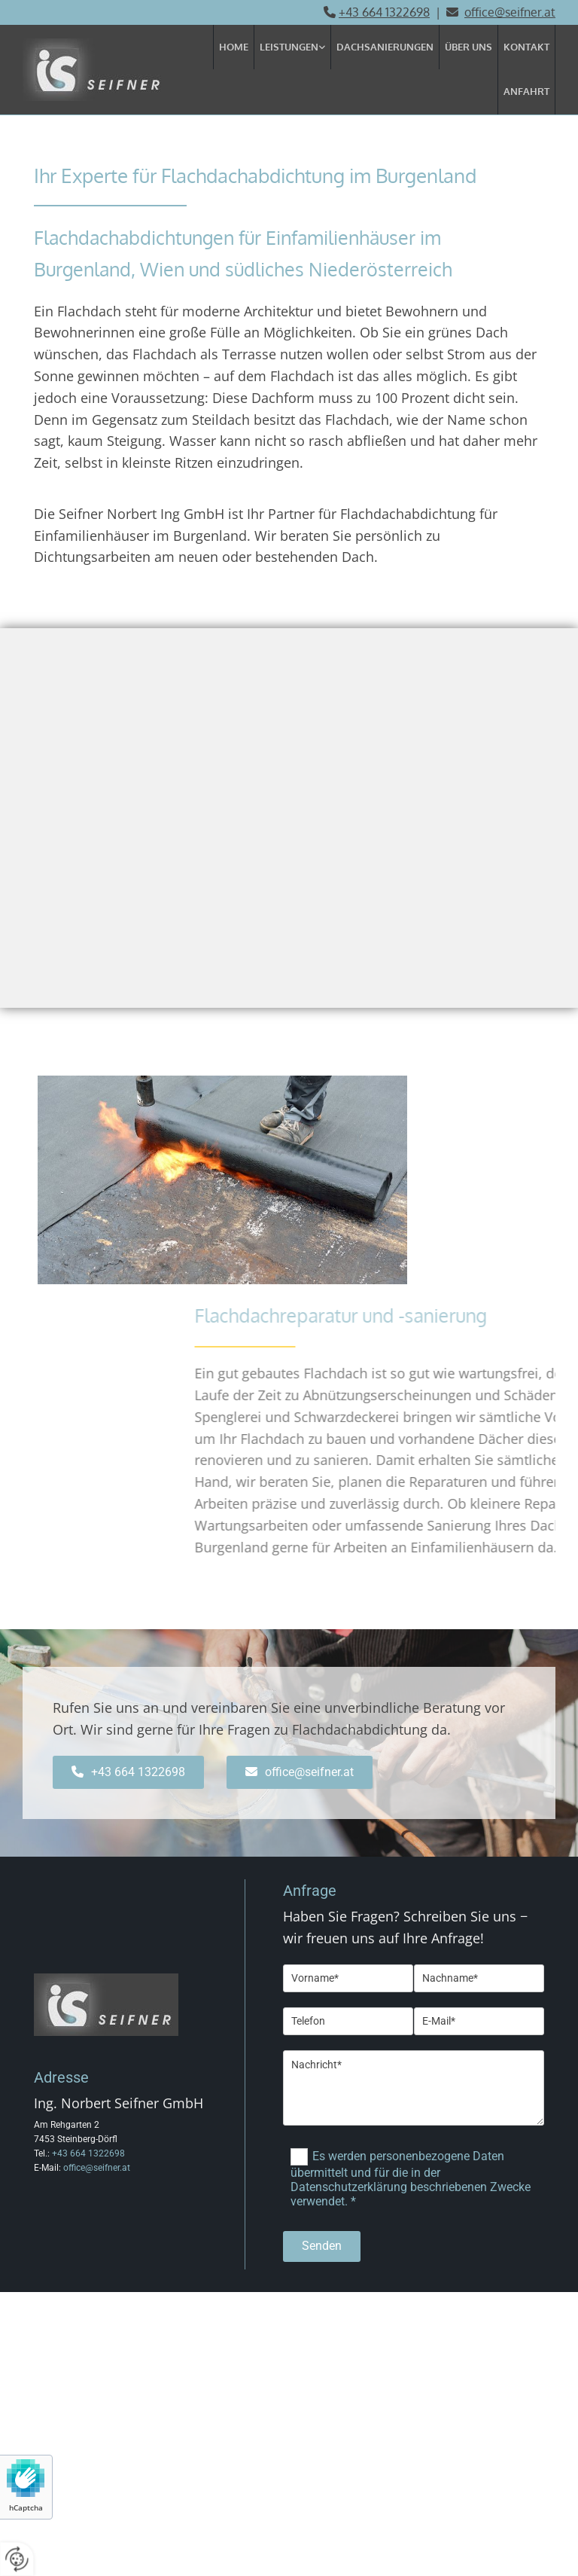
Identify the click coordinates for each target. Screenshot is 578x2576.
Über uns (468, 47)
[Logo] (104, 69)
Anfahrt (526, 91)
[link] (292, 47)
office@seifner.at (96, 2167)
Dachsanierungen (385, 47)
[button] (128, 1772)
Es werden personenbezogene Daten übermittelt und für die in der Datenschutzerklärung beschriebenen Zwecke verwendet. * (411, 2178)
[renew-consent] (17, 2559)
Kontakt (526, 47)
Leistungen (289, 47)
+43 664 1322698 (384, 12)
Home (233, 47)
